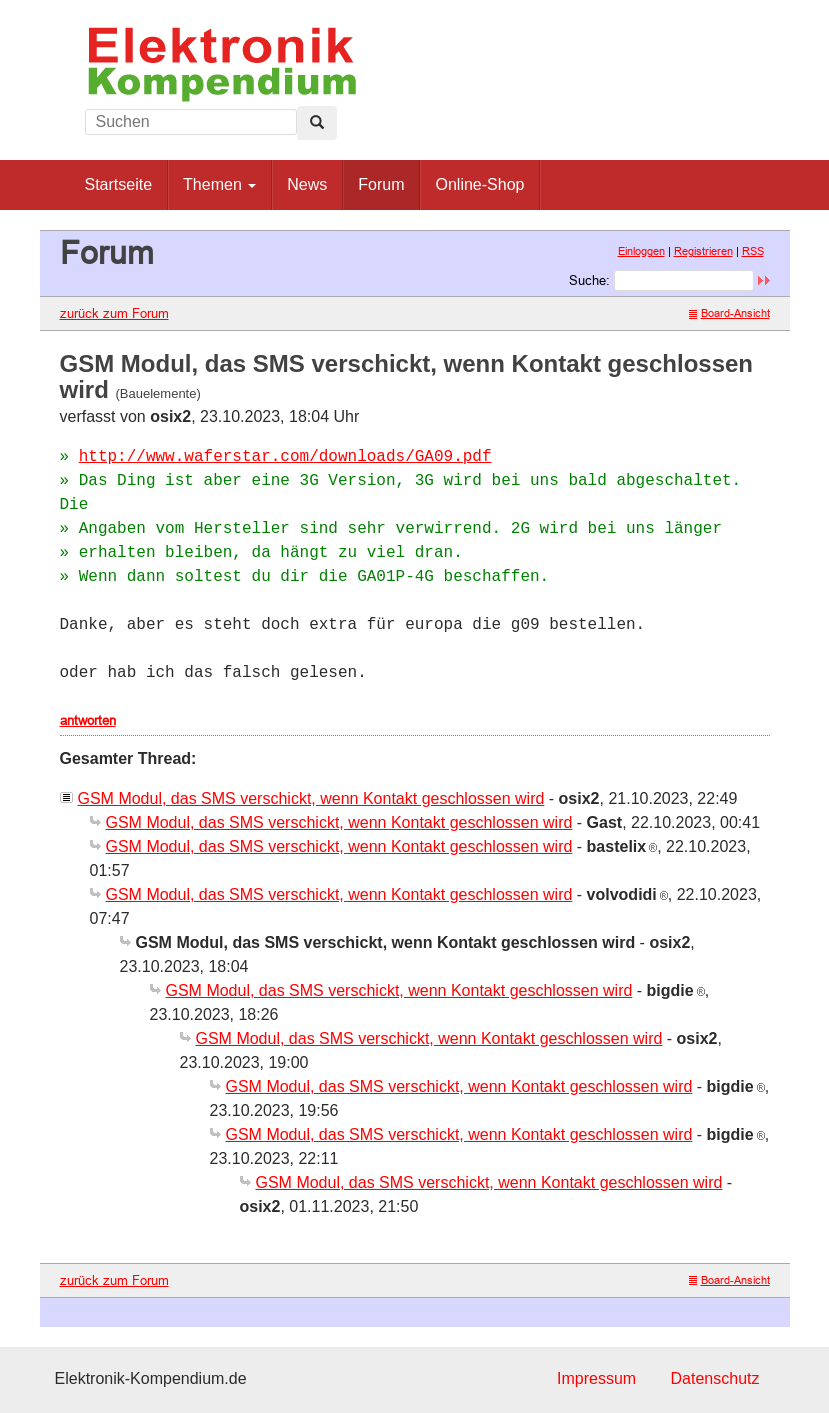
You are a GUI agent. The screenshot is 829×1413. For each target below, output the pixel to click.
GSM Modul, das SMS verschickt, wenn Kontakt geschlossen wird (311, 798)
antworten (88, 720)
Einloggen (641, 251)
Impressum (596, 1378)
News (307, 184)
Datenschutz (715, 1378)
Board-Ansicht (729, 313)
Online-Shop (479, 184)
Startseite (119, 184)
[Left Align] (317, 123)
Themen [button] (219, 184)
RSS (753, 251)
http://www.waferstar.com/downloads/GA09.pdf (285, 457)
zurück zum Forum (114, 313)
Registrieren (703, 251)
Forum (381, 184)
